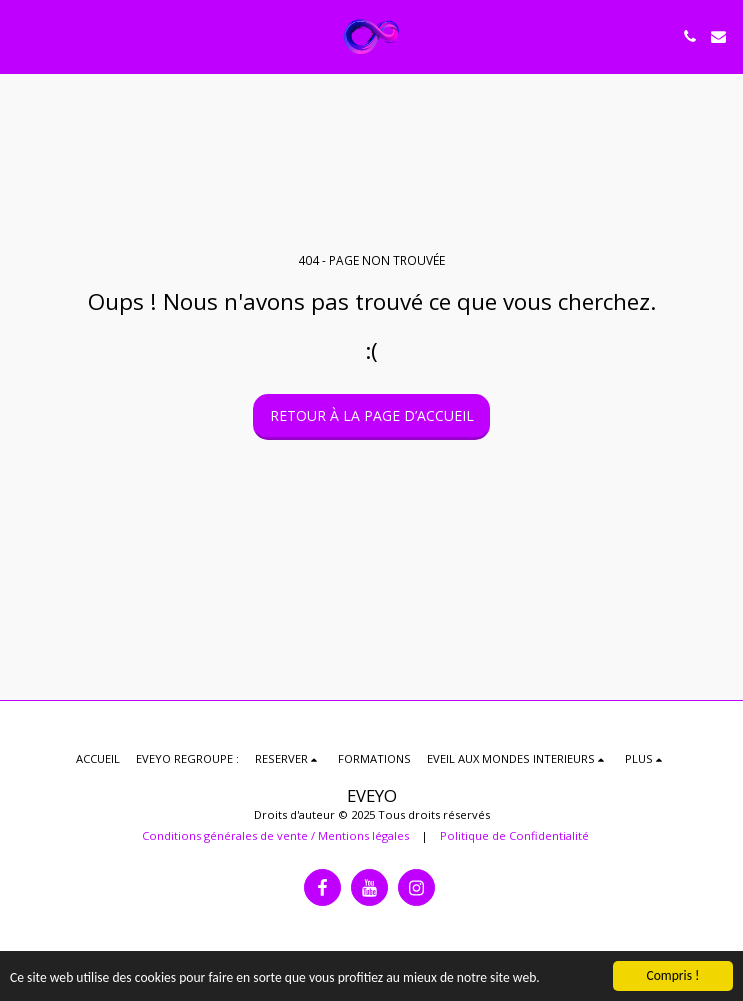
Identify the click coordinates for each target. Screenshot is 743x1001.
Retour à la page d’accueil (372, 415)
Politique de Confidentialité (514, 835)
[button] (22, 35)
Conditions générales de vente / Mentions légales (275, 835)
